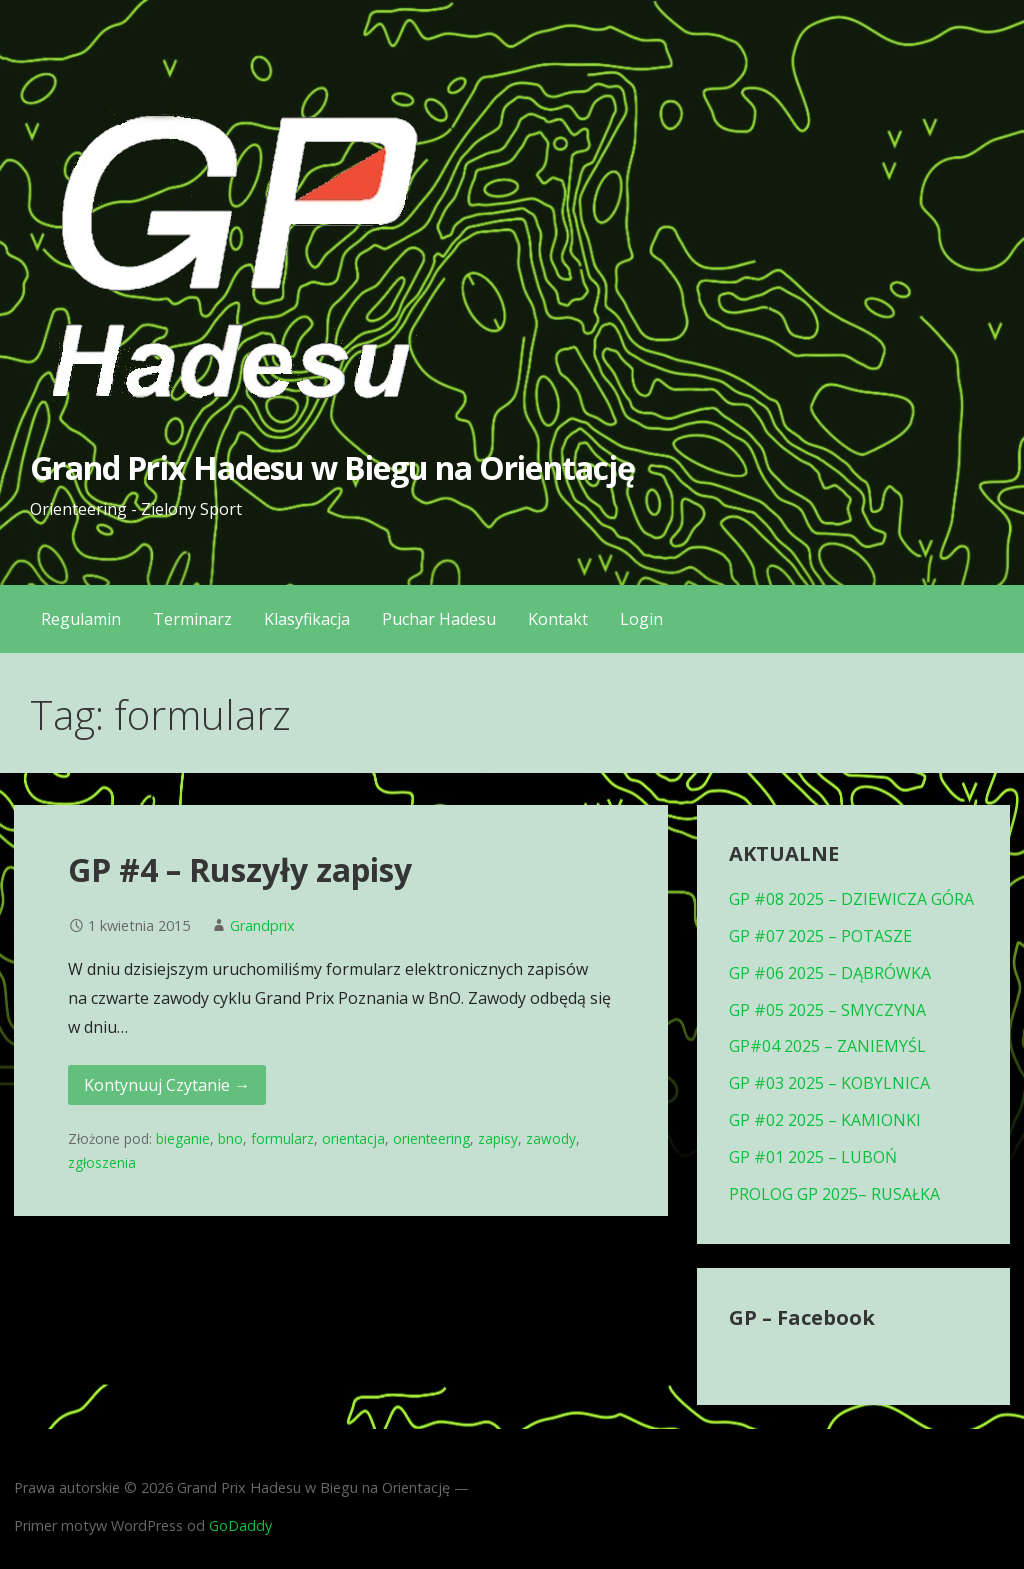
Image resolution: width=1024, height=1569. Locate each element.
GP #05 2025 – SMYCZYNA (827, 1010)
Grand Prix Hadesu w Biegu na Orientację (332, 467)
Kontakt (558, 619)
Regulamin (81, 619)
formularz (282, 1138)
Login (641, 619)
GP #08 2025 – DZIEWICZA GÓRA (851, 899)
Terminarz (192, 619)
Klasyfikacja (307, 619)
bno (230, 1138)
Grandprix (262, 925)
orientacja (353, 1138)
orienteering (431, 1138)
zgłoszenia (102, 1162)
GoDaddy (240, 1525)
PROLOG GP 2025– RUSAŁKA (834, 1194)
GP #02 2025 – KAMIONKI (825, 1120)
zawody (551, 1138)
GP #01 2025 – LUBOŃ (813, 1157)
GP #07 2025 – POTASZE (820, 936)
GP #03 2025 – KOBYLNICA (829, 1083)
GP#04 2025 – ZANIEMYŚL (827, 1046)
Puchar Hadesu (439, 619)
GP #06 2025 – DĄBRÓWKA (830, 973)
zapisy (498, 1138)
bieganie (183, 1138)
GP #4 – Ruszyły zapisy (240, 869)
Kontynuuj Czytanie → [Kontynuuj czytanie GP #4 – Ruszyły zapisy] (167, 1085)
